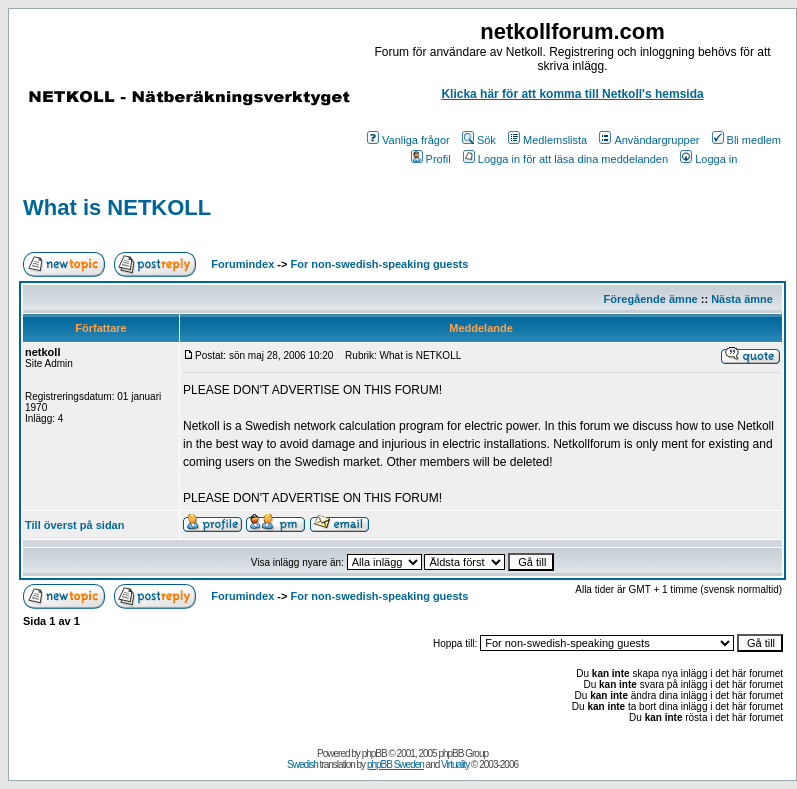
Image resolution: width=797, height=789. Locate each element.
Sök (479, 140)
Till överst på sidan (74, 525)
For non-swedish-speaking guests (380, 264)
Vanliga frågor (408, 140)
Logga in (708, 159)
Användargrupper (649, 140)
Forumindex (242, 264)
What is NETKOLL (117, 207)
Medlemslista (547, 140)
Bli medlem (746, 140)
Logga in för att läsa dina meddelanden (565, 159)
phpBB (374, 753)
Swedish (302, 764)
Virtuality (455, 764)
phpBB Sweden (395, 764)
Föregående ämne (651, 299)
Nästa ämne (742, 299)
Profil (431, 159)
